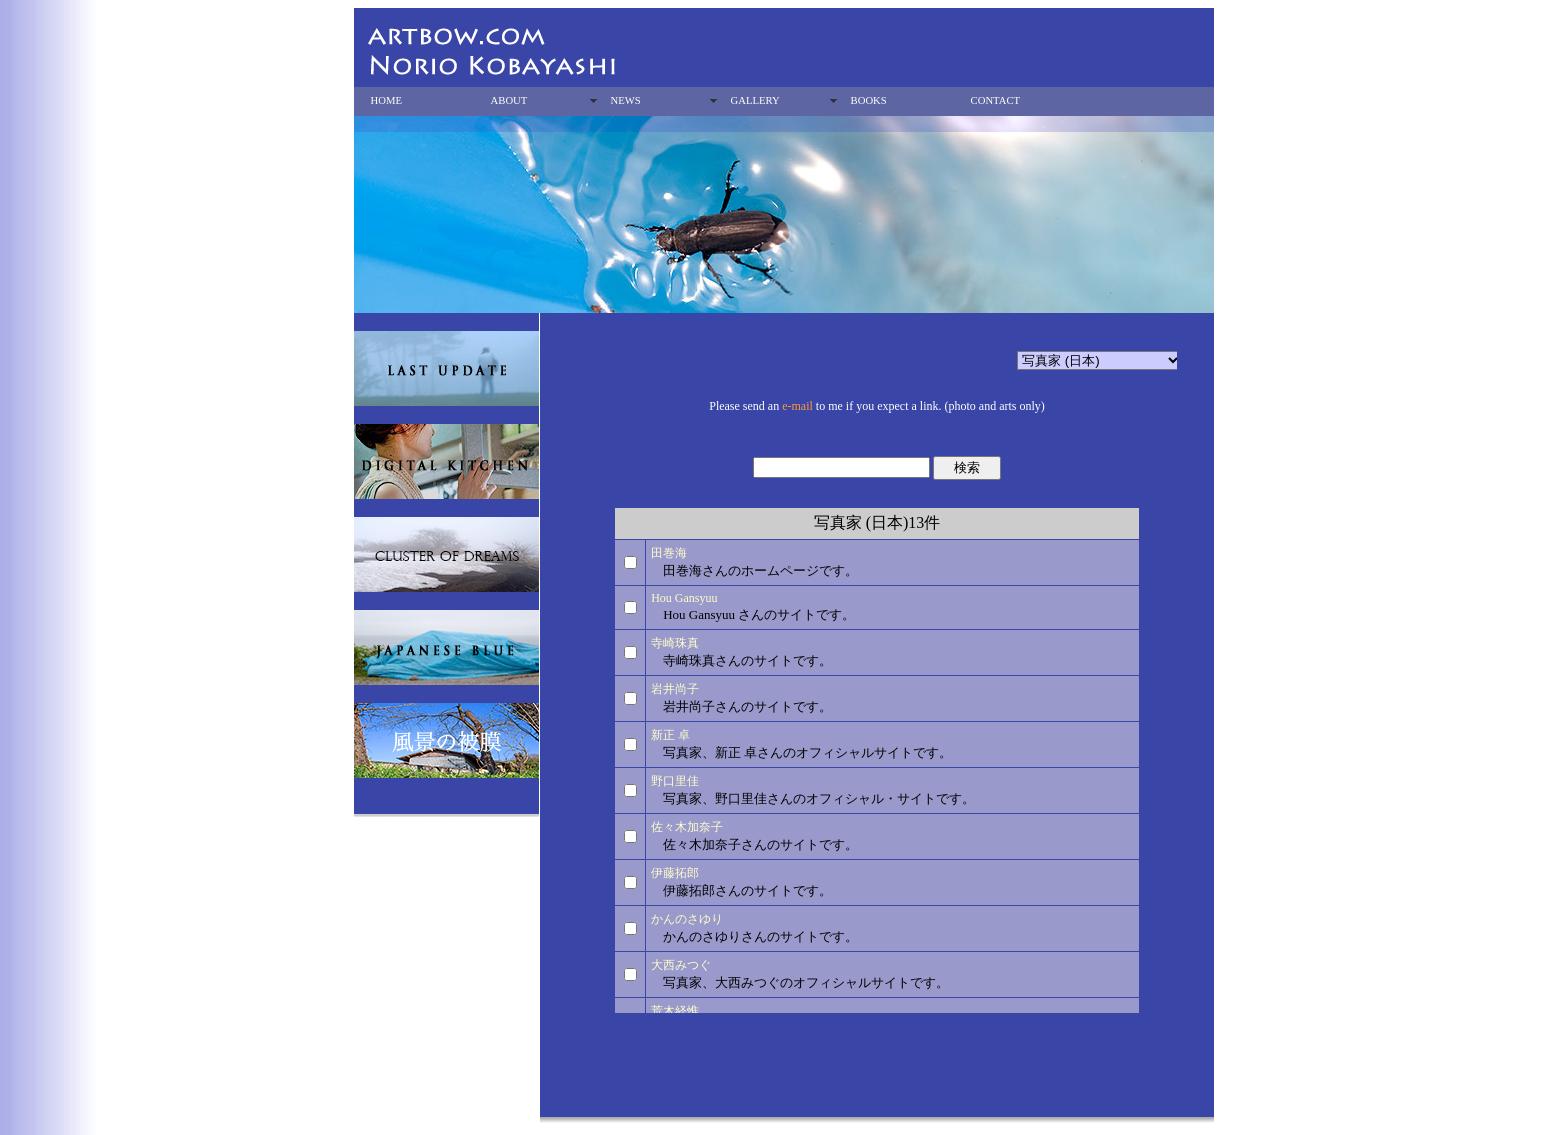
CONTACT (995, 100)
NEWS (626, 100)
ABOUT (509, 100)
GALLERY (755, 100)
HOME (386, 100)
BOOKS (869, 100)
